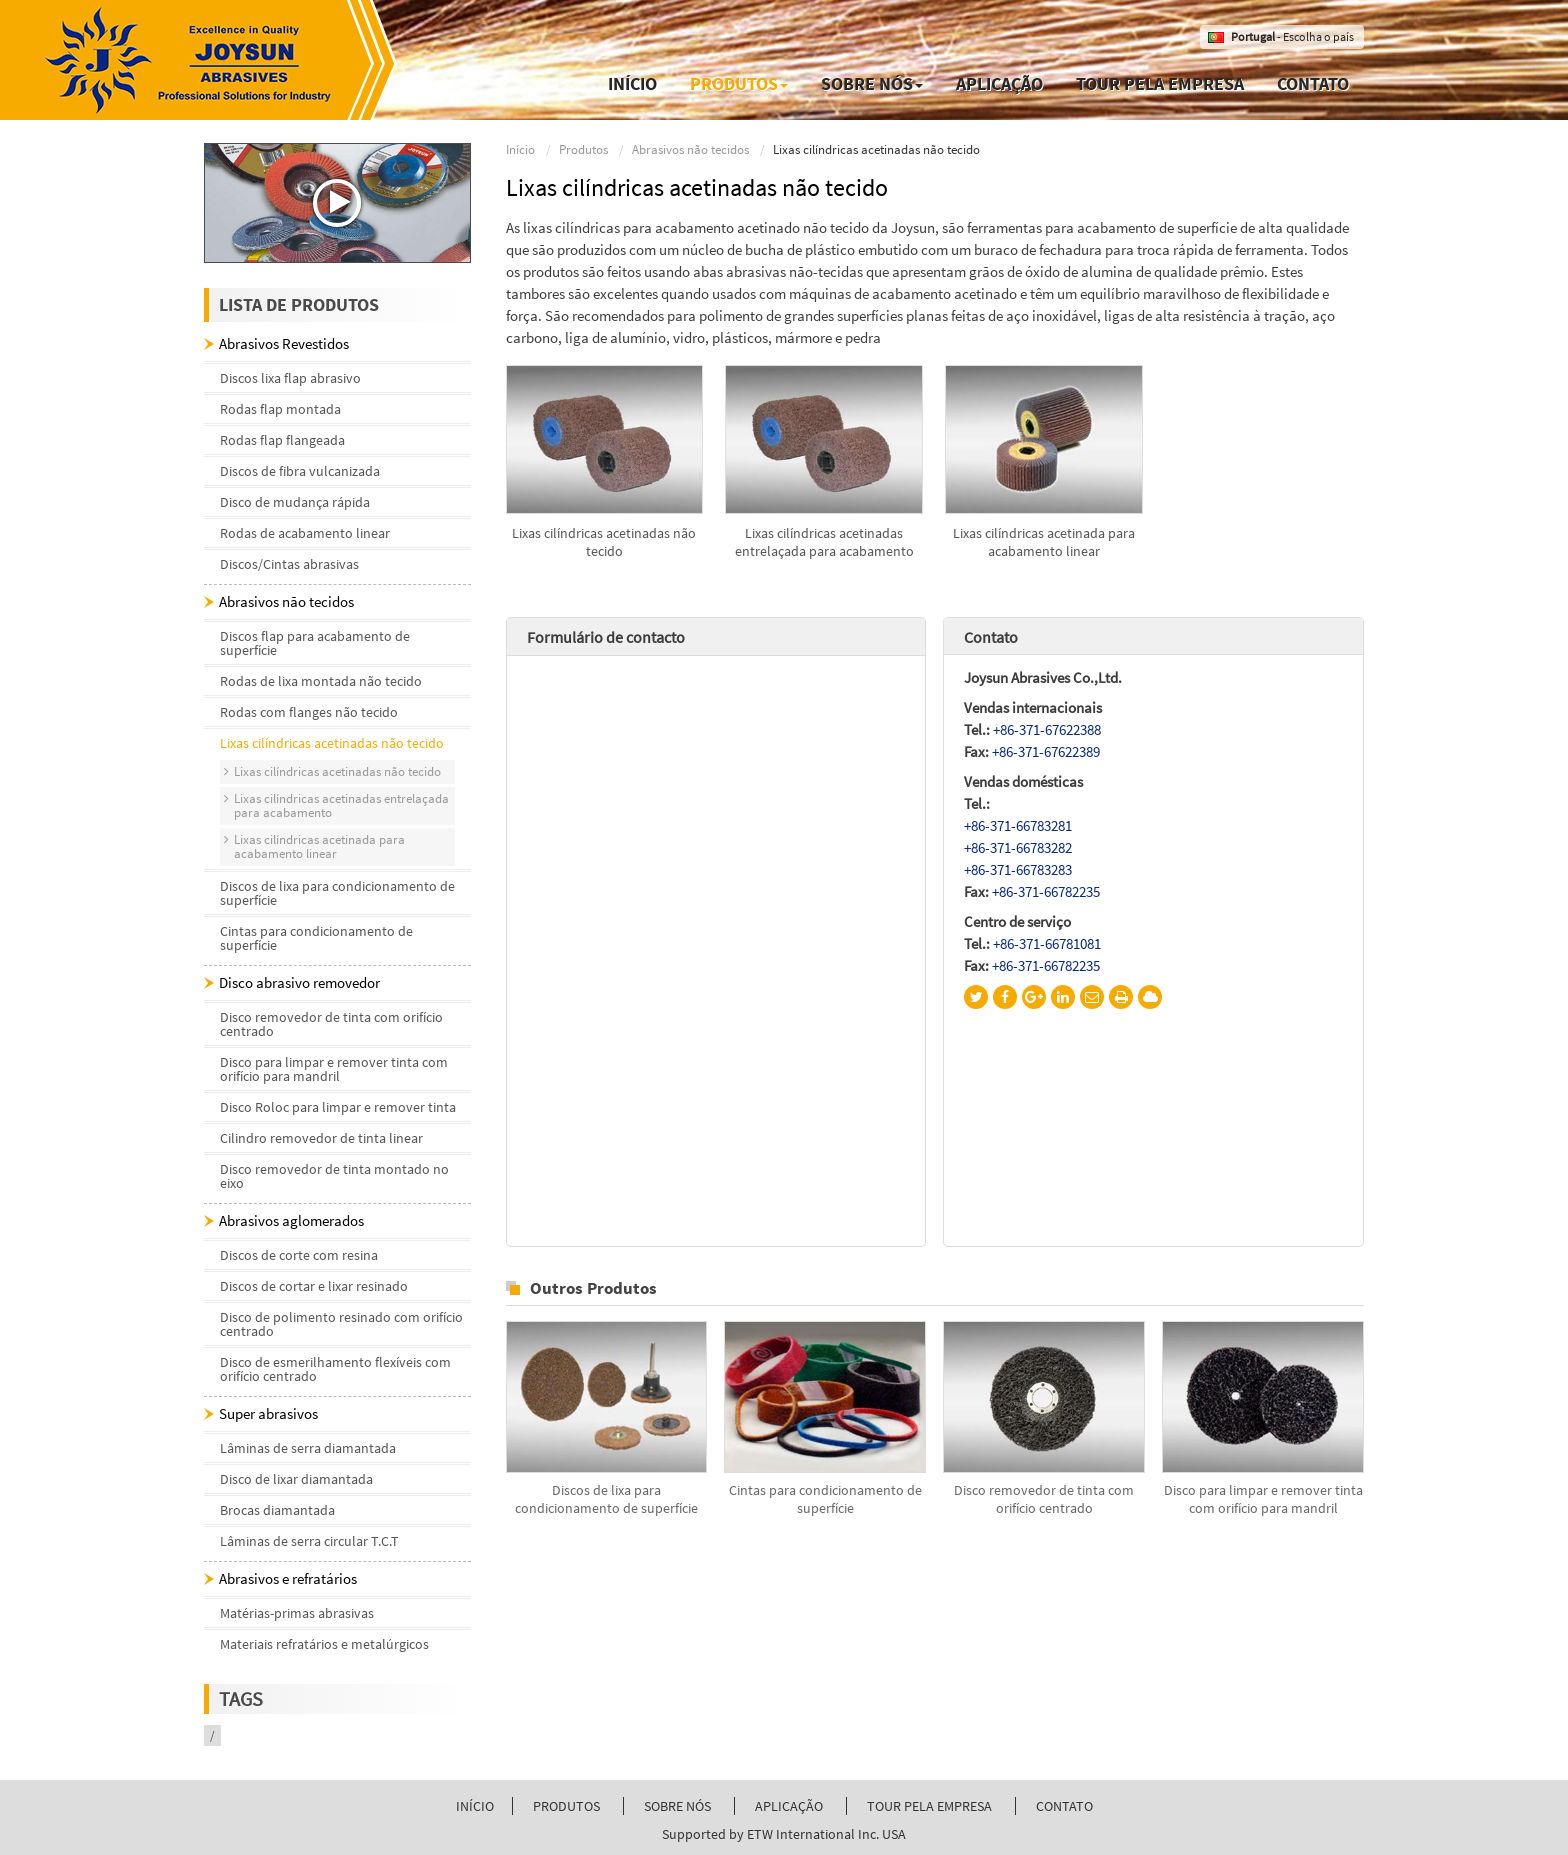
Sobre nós (677, 1806)
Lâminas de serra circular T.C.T (309, 1541)
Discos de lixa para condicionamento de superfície (606, 1499)
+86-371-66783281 (1018, 825)
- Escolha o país (1292, 36)
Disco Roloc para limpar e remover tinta (338, 1107)
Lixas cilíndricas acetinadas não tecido (604, 542)
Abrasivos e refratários (288, 1578)
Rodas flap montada (280, 409)
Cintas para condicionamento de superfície (825, 1499)
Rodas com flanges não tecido (309, 712)
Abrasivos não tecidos (690, 149)
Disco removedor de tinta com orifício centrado (1044, 1499)
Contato (1313, 83)
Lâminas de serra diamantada (308, 1448)
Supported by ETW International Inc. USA (784, 1834)
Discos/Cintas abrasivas (289, 564)
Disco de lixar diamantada (296, 1479)
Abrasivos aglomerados (291, 1220)
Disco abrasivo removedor (299, 982)
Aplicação (999, 83)
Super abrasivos (268, 1413)
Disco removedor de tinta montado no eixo (334, 1176)
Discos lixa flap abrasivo (290, 378)
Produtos (583, 149)
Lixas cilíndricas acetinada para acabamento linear (1044, 542)
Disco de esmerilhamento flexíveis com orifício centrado (335, 1369)
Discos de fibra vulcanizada (300, 471)
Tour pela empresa (1160, 83)
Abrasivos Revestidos (284, 343)
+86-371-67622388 (1047, 729)
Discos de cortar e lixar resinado (314, 1286)
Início (632, 83)
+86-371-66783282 (1018, 847)
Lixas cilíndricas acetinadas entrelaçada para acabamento (824, 542)
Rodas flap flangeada (282, 440)
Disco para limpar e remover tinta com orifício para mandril (1263, 1499)
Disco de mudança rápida (295, 502)
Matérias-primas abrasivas (297, 1613)
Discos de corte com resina (299, 1255)
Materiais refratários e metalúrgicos (324, 1644)
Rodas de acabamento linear (305, 533)
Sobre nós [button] (872, 83)
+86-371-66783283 (1018, 869)
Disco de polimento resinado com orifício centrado (341, 1324)
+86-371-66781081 (1047, 943)
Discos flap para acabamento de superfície (315, 643)
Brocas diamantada (277, 1510)
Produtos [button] (739, 83)
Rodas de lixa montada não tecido (321, 681)
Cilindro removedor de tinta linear (321, 1138)
